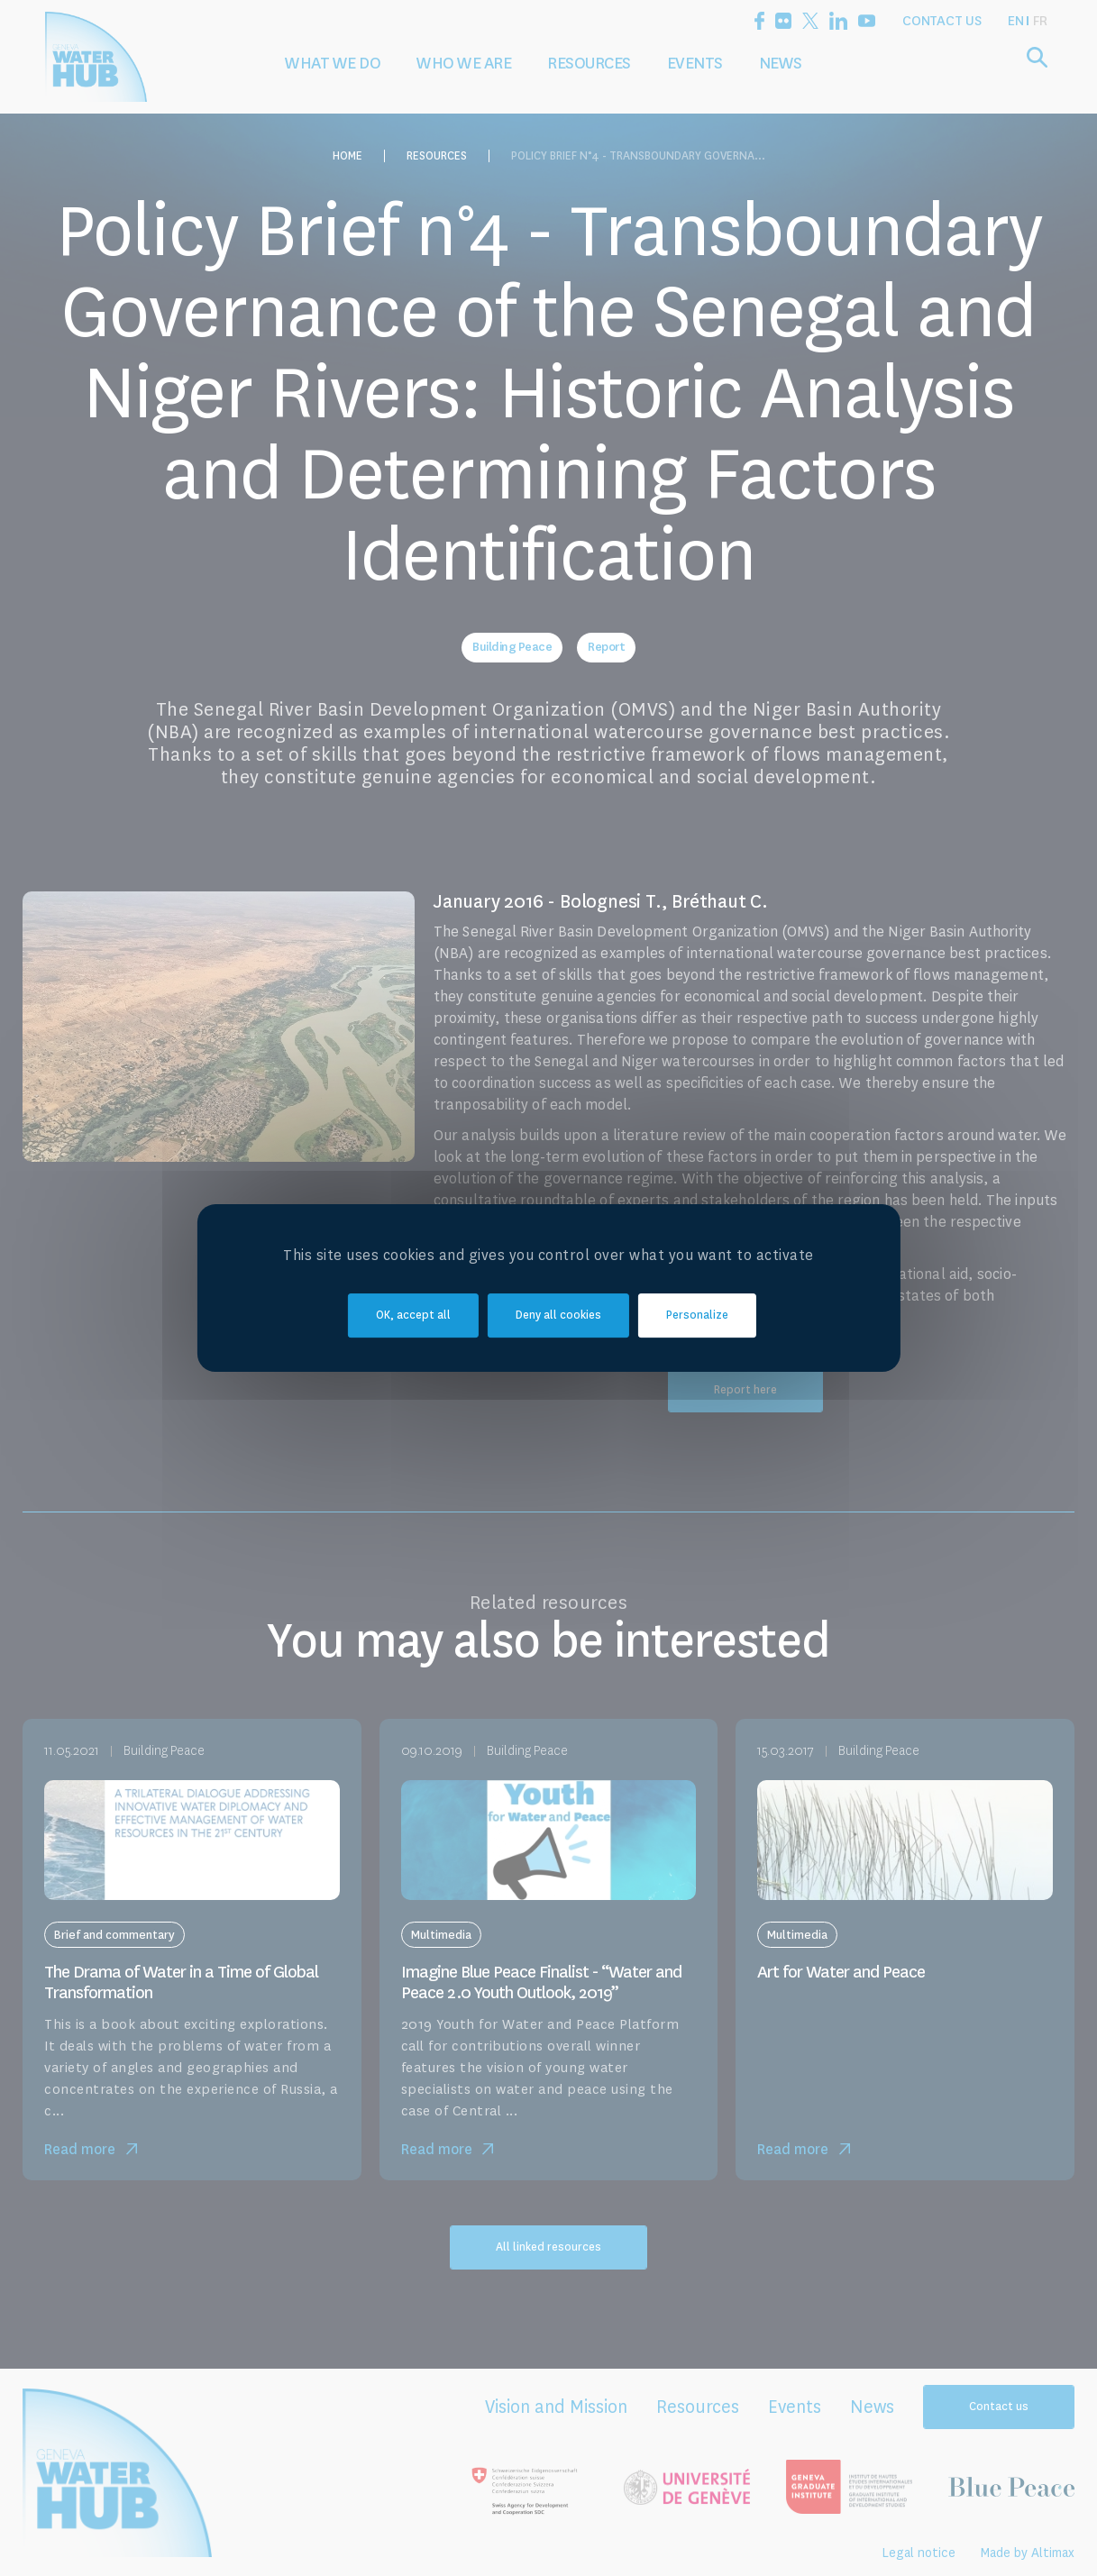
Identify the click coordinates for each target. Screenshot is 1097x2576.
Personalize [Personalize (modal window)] (697, 1315)
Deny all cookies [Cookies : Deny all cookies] (558, 1315)
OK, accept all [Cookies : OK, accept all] (413, 1315)
